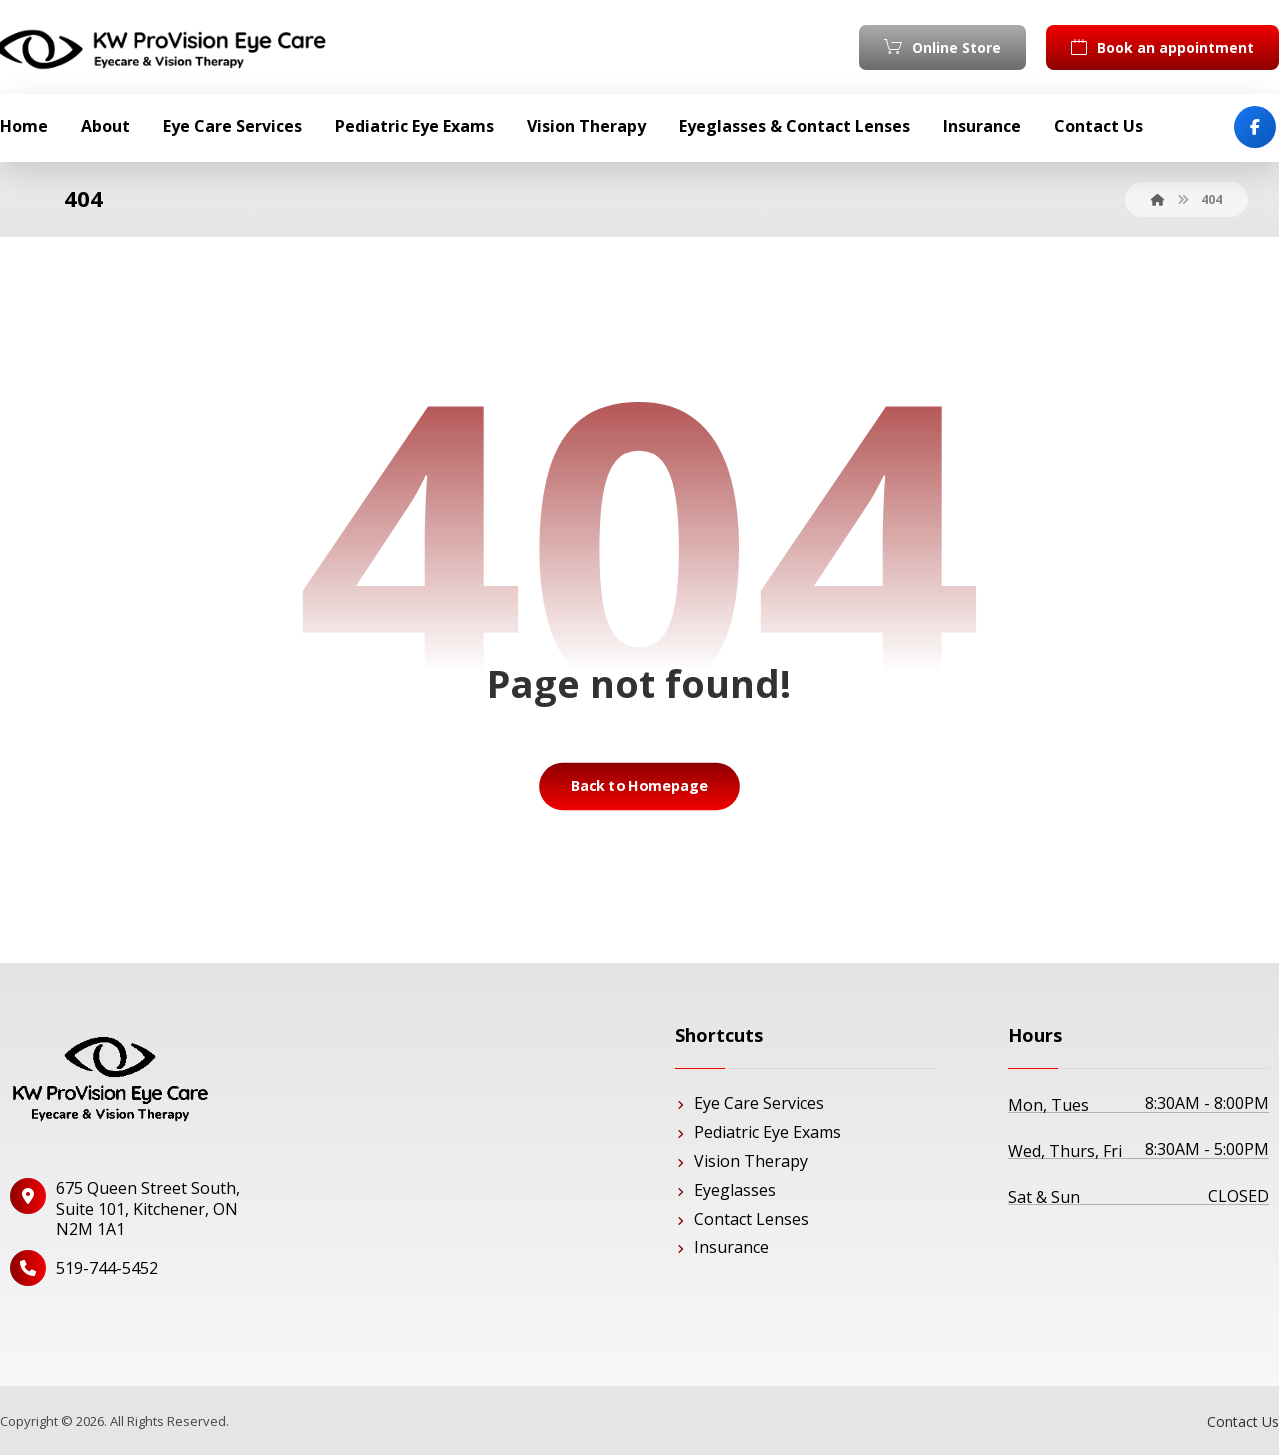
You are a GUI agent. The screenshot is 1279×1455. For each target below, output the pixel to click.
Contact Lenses (742, 1219)
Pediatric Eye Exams (758, 1132)
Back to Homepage (640, 786)
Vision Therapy (741, 1161)
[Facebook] (1255, 127)
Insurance (722, 1247)
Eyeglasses (725, 1190)
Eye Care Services (749, 1103)
